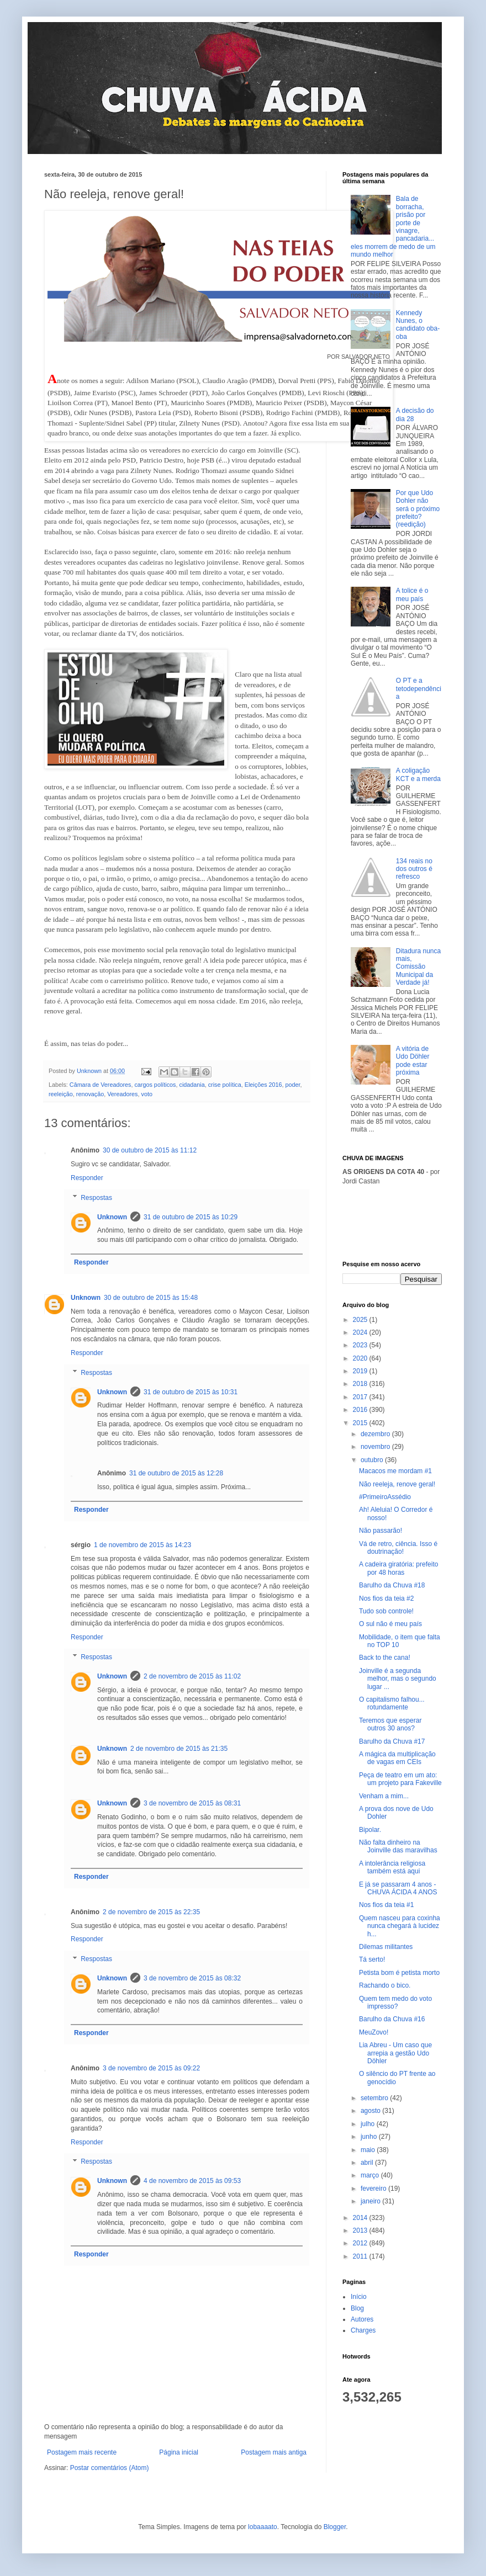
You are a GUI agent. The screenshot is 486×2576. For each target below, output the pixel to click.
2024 (361, 1332)
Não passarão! (380, 1530)
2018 (361, 1384)
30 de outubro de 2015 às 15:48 (151, 1298)
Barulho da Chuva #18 (392, 1585)
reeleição (61, 1094)
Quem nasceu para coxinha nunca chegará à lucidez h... (399, 1926)
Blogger (335, 2527)
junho (370, 2137)
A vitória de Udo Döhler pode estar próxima (413, 1060)
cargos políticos (155, 1084)
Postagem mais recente (82, 2452)
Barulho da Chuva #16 (392, 2019)
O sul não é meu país (390, 1624)
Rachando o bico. (384, 1985)
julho (369, 2124)
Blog (357, 2308)
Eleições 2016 (263, 1084)
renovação (90, 1094)
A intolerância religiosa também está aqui (392, 1867)
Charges (363, 2330)
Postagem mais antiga (274, 2452)
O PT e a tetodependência (418, 688)
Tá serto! (372, 1959)
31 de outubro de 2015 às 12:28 (176, 1473)
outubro (373, 1460)
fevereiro (374, 2188)
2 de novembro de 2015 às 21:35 (179, 1748)
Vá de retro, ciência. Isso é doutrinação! (398, 1547)
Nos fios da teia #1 (386, 1905)
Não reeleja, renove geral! (397, 1484)
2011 (361, 2256)
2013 (361, 2230)
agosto (371, 2111)
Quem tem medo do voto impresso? (395, 2002)
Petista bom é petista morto (399, 1973)
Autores (362, 2319)
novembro (376, 1447)
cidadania (191, 1084)
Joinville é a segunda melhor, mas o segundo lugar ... (397, 1679)
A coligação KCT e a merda (418, 774)
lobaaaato (262, 2527)
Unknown (112, 1217)
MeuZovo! (373, 2032)
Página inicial (178, 2452)
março (371, 2175)
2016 (361, 1410)
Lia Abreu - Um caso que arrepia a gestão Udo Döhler (395, 2053)
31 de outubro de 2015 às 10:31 (190, 1392)
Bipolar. (370, 1830)
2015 (361, 1423)
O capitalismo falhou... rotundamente (392, 1703)
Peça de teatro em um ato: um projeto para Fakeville (400, 1779)
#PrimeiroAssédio (385, 1497)
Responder (87, 1178)
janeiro (371, 2201)
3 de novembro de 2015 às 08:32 (192, 1978)
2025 (361, 1320)
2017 (361, 1397)
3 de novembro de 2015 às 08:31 (192, 1803)
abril (368, 2162)
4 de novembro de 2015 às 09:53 (192, 2181)
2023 (361, 1345)
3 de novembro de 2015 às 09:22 (151, 2068)
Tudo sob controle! (386, 1611)
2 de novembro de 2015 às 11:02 (192, 1676)
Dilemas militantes (386, 1947)
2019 (361, 1371)
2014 (361, 2218)
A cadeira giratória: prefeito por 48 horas (398, 1568)
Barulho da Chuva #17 (392, 1741)
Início (359, 2297)
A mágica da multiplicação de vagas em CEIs (397, 1758)
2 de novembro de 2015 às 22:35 (151, 1912)
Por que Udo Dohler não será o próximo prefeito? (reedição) (418, 509)
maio (369, 2150)
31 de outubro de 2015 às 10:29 (190, 1217)
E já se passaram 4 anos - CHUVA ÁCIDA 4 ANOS (398, 1888)
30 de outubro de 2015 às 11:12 (150, 1150)
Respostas (96, 1198)
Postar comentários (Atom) (109, 2468)
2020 (361, 1358)
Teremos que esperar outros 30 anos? (390, 1724)
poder (293, 1084)
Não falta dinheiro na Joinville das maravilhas (398, 1846)
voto (146, 1094)
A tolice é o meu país (412, 594)
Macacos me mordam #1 (395, 1471)
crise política (224, 1084)
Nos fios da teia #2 (386, 1598)
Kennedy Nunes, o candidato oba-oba (418, 325)
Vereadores (122, 1094)
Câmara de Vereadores (100, 1084)
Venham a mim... (384, 1796)
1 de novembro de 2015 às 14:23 (142, 1545)
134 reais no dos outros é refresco (414, 869)
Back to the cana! (384, 1657)
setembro (375, 2098)
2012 (361, 2243)
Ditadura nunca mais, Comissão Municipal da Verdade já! (418, 967)
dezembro (376, 1434)
